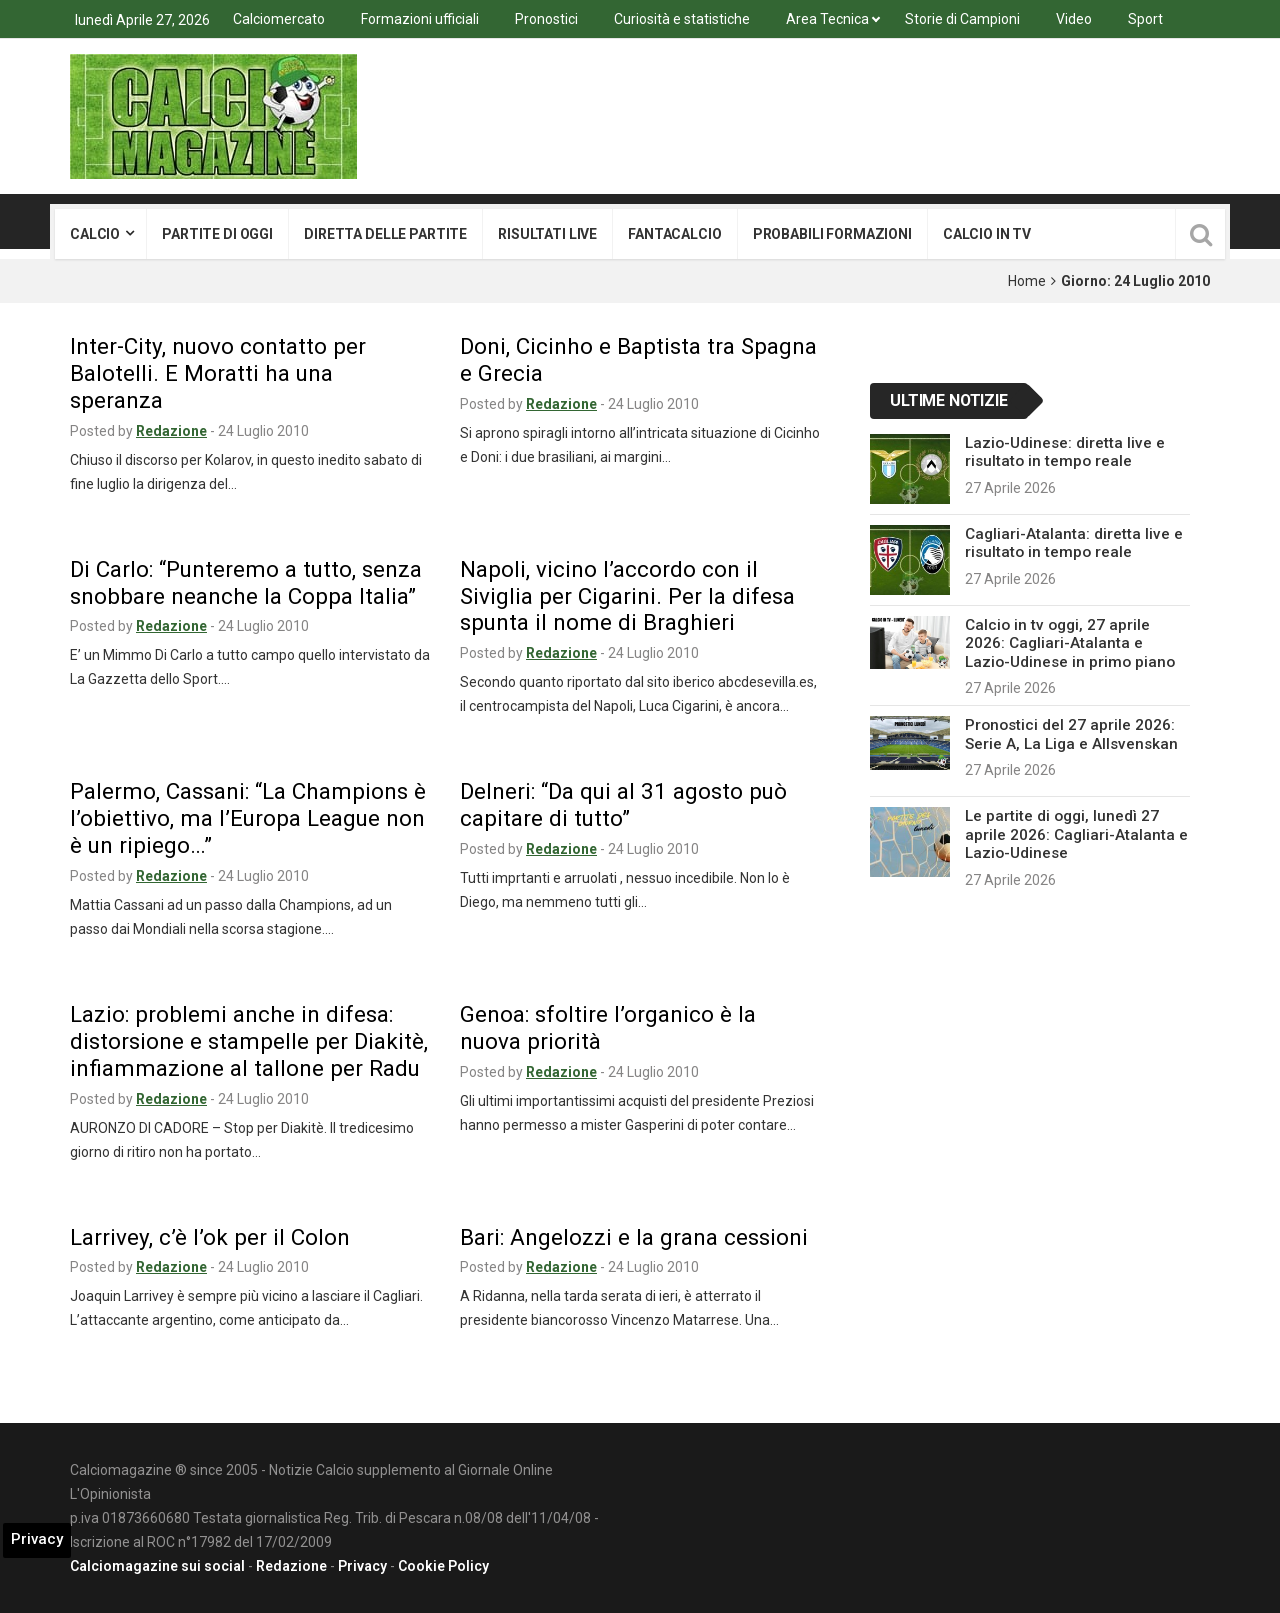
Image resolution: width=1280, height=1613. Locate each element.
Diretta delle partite (385, 234)
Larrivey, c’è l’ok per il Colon (210, 1237)
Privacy (362, 1566)
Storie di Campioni (962, 19)
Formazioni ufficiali (420, 19)
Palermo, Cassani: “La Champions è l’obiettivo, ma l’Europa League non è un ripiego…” (248, 818)
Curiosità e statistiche (682, 19)
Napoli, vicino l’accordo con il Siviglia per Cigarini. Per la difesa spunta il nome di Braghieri (627, 596)
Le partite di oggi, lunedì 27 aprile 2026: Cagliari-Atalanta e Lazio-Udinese (1076, 834)
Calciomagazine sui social (157, 1566)
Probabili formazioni (832, 234)
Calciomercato (279, 19)
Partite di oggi (217, 234)
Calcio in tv (987, 234)
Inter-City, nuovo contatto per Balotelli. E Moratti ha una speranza (218, 373)
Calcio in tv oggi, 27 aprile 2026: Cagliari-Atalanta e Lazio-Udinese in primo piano (1070, 643)
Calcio (95, 234)
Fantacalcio (674, 234)
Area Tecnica (827, 19)
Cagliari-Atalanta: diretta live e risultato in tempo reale (1074, 543)
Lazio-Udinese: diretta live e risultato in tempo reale (1065, 452)
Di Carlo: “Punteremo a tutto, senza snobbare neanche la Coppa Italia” (246, 582)
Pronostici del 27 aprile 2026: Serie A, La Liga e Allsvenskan (1071, 734)
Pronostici (546, 19)
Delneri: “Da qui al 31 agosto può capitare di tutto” (623, 804)
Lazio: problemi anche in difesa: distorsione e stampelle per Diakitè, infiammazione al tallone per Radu (249, 1041)
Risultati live (547, 234)
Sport (1145, 19)
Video (1074, 19)
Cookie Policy (443, 1566)
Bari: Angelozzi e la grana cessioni (634, 1237)
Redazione (171, 431)
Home (1027, 281)
